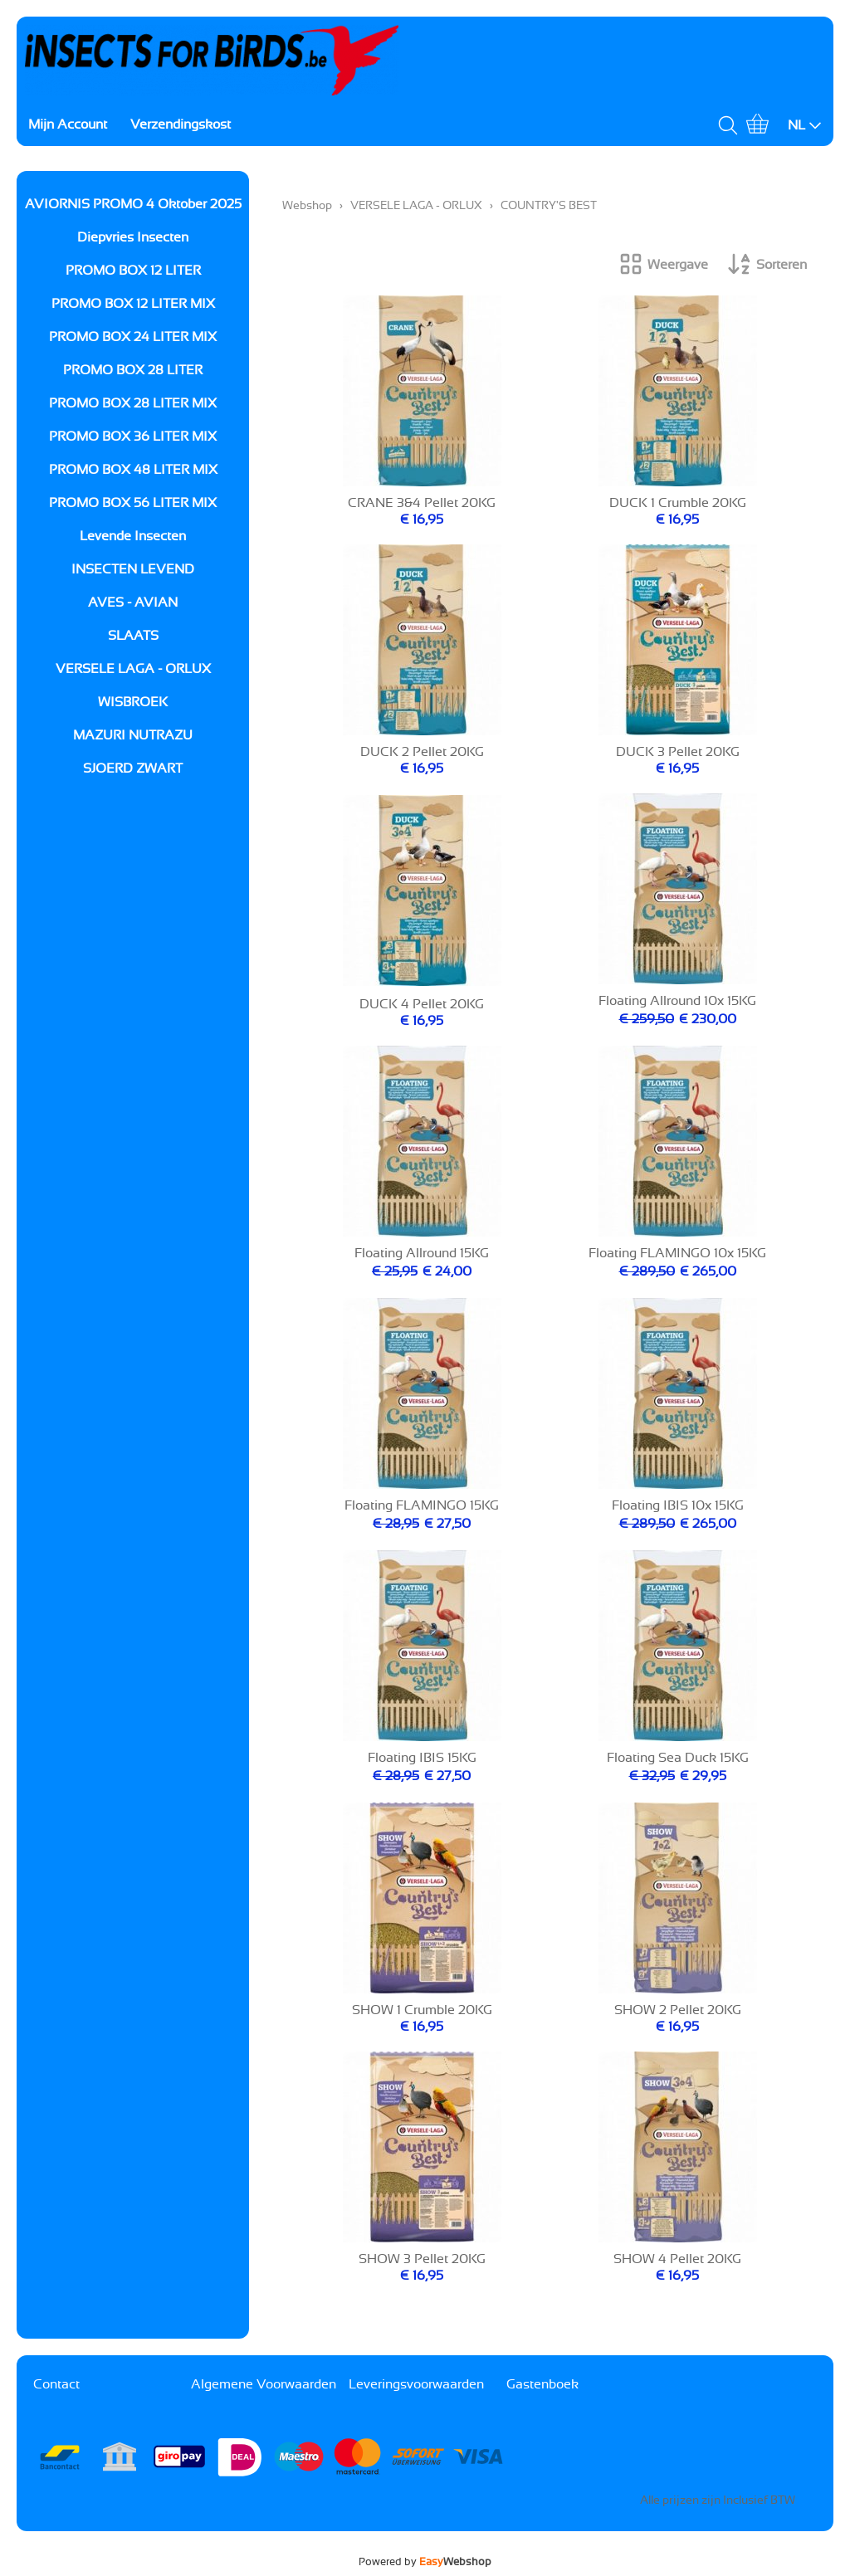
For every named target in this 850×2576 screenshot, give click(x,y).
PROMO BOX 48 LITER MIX (133, 469)
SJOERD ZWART (133, 768)
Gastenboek (542, 2384)
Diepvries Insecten (132, 237)
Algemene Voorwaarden (263, 2384)
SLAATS (133, 635)
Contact (56, 2384)
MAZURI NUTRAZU (133, 735)
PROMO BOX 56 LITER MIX (133, 503)
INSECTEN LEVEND (132, 569)
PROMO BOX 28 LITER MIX (133, 403)
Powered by (425, 2562)
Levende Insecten (133, 536)
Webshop (307, 205)
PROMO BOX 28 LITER (133, 370)
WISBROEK (133, 702)
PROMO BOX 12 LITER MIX (133, 303)
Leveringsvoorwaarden (416, 2384)
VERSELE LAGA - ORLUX (133, 669)
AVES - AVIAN (133, 602)
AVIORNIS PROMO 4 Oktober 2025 (133, 204)
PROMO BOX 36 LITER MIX (133, 436)
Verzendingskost (180, 124)
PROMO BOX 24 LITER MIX (133, 337)
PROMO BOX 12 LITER (133, 270)
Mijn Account (67, 124)
